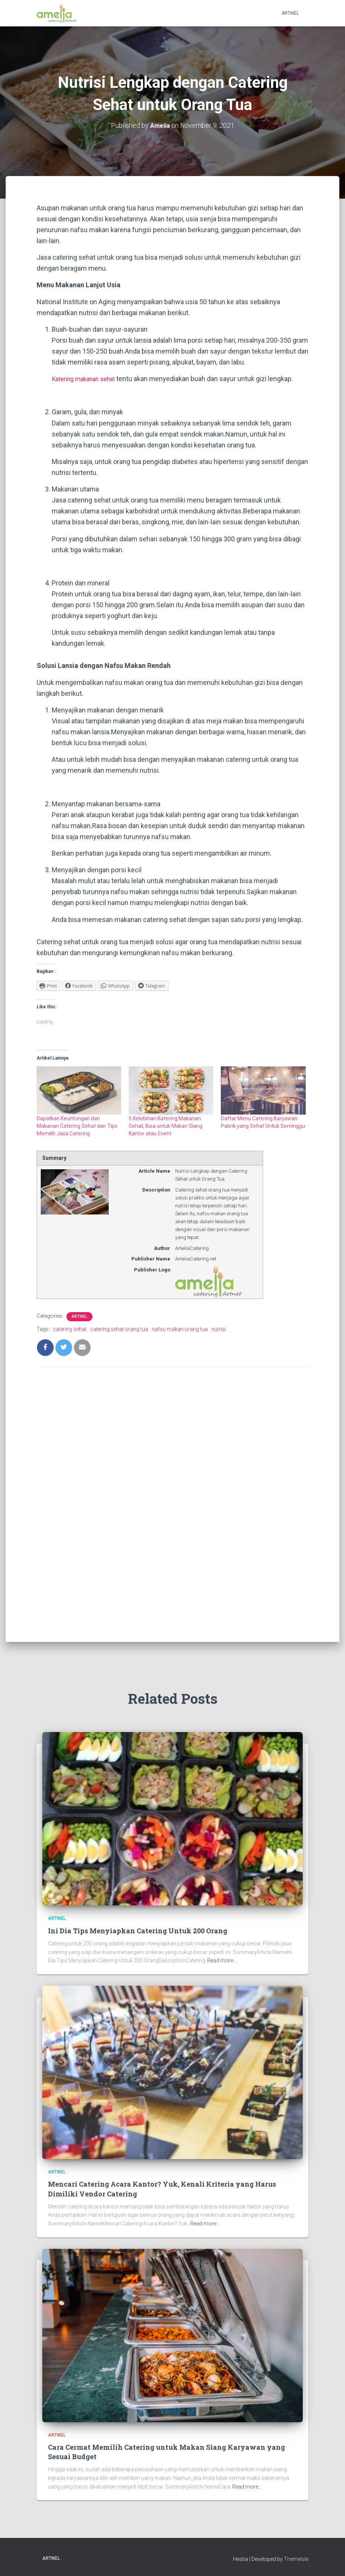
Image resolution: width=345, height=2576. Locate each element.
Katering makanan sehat (88, 379)
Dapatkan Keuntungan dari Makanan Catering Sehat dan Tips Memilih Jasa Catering (77, 1125)
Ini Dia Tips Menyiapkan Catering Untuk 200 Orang (137, 1930)
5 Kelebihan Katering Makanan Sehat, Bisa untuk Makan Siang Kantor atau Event (165, 1125)
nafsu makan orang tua (180, 1329)
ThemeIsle (296, 2559)
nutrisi (218, 1329)
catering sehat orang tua (119, 1329)
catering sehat (69, 1329)
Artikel (290, 13)
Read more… (222, 1960)
